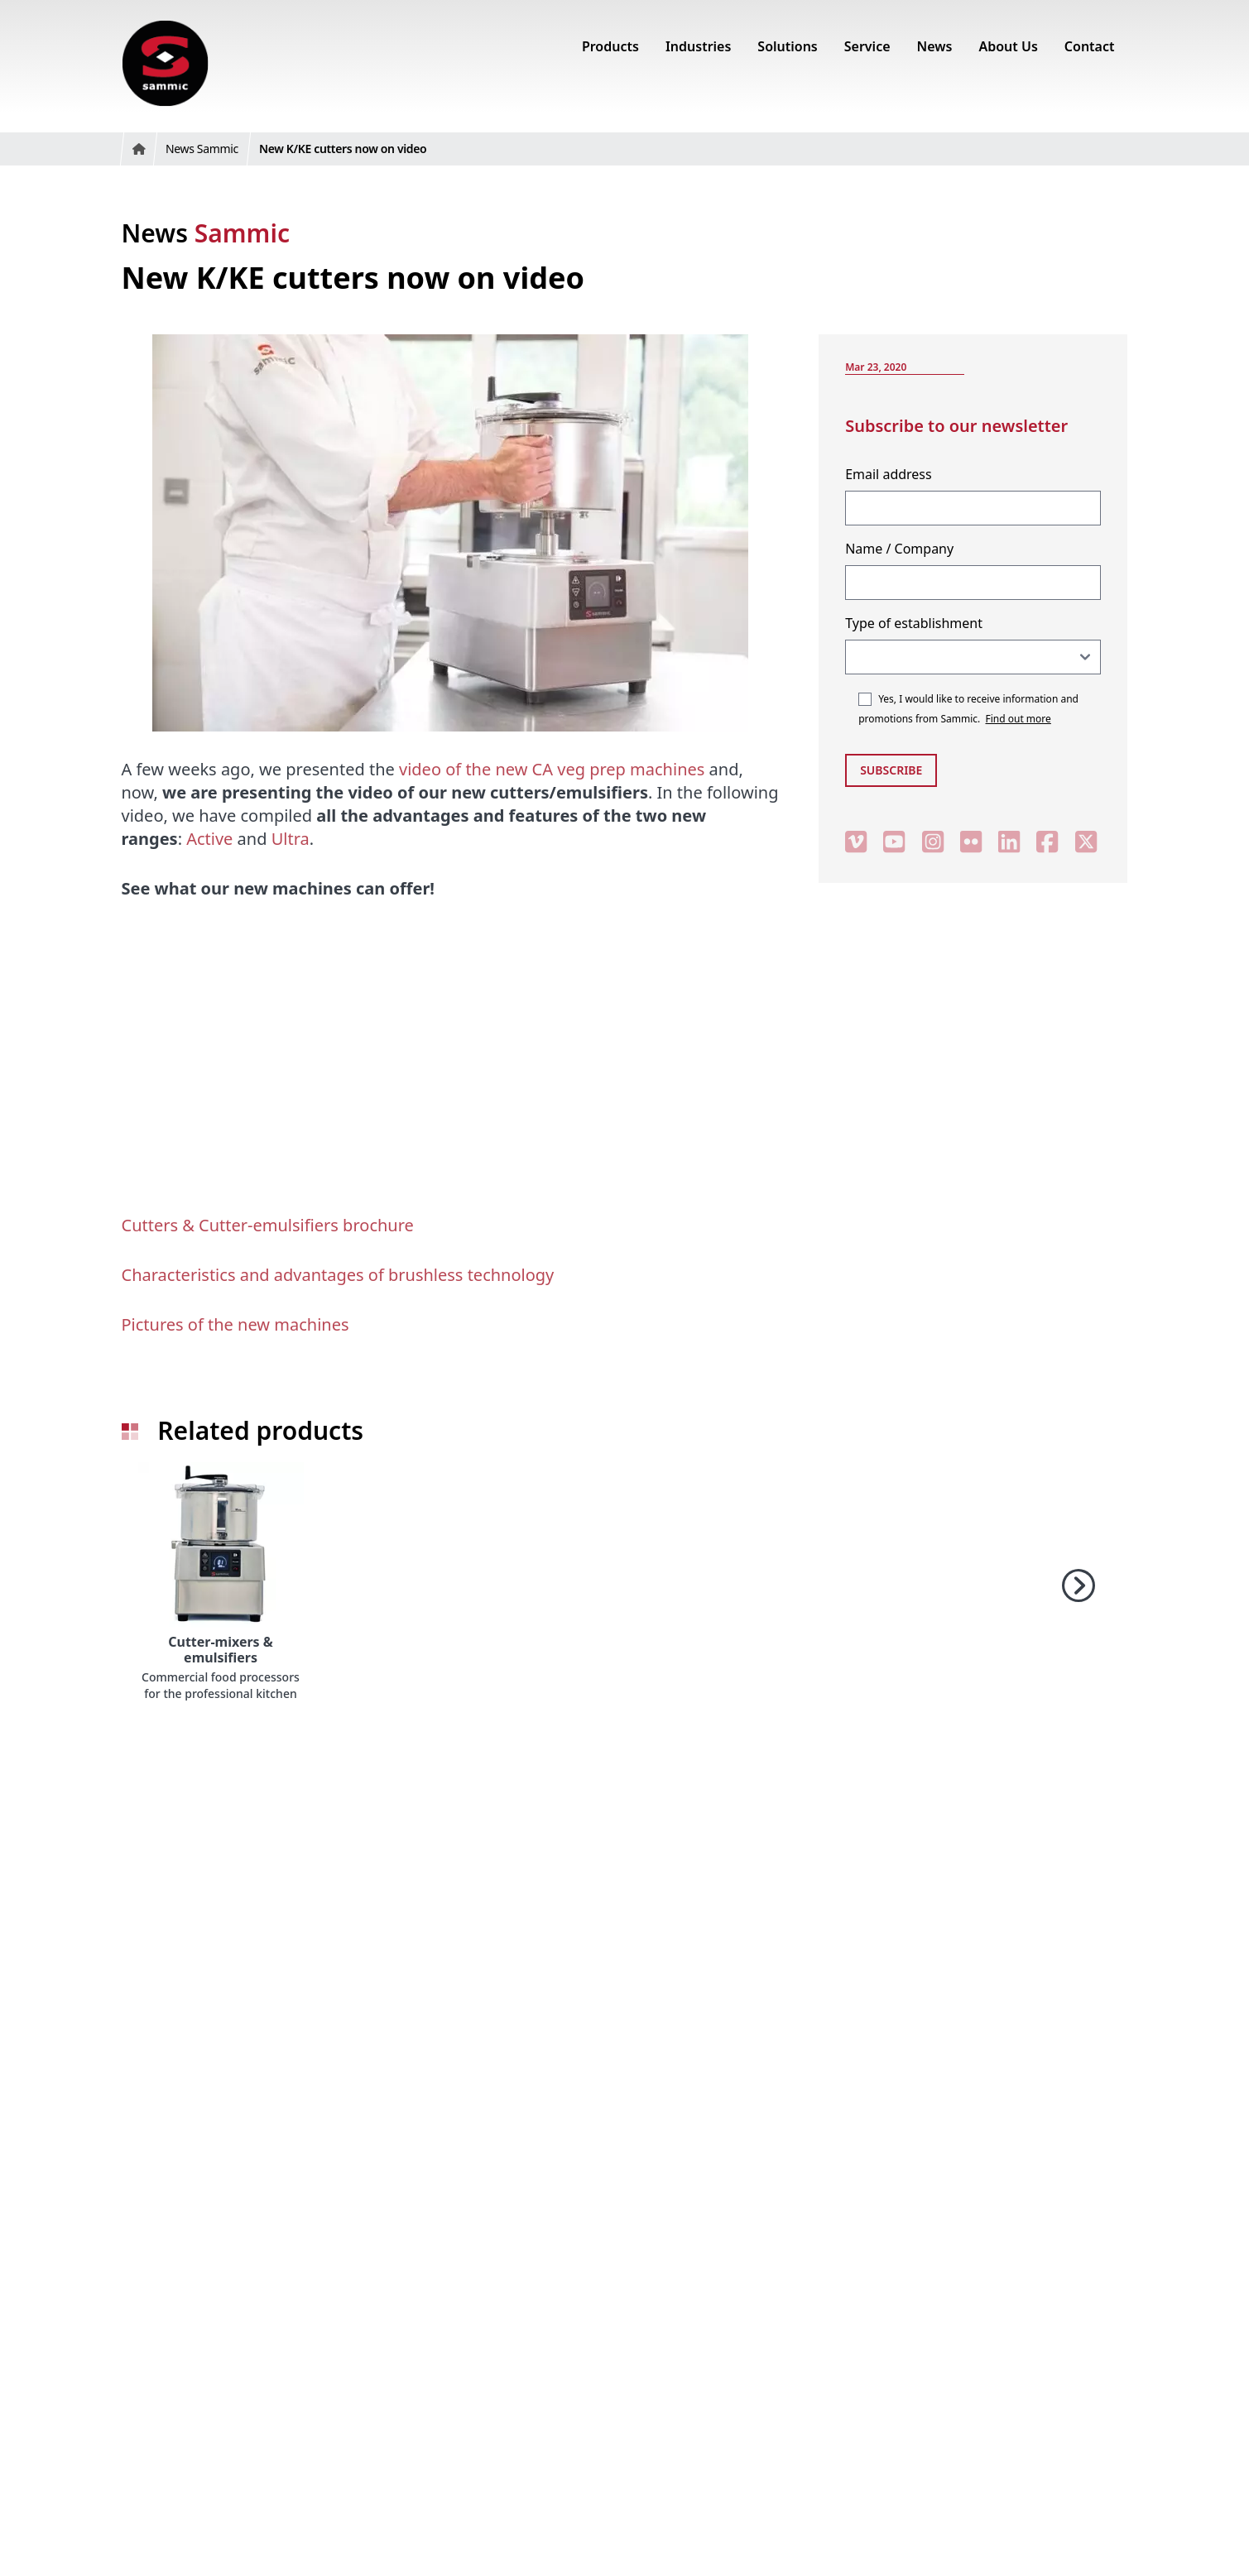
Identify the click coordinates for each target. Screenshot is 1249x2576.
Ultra (290, 838)
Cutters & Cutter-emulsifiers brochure (268, 1225)
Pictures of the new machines (235, 1324)
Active (209, 838)
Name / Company (899, 549)
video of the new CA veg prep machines (551, 769)
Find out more (1018, 719)
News (206, 233)
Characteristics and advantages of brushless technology (338, 1275)
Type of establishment (913, 623)
